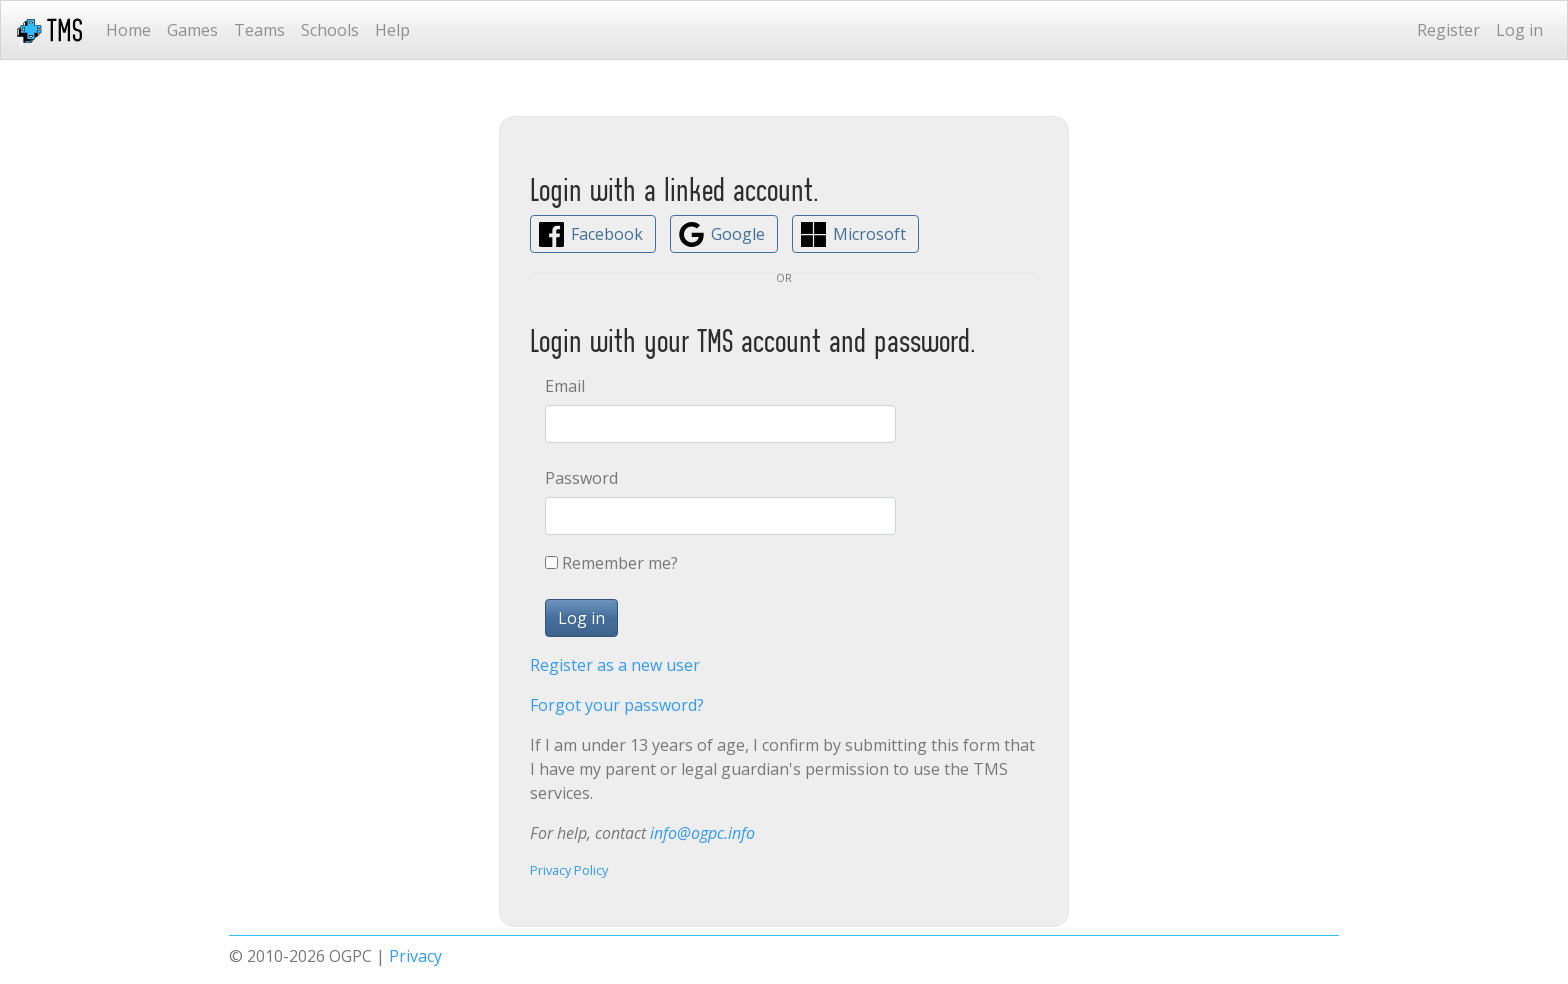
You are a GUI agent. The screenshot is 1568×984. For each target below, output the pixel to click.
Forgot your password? (617, 705)
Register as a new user (615, 665)
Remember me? (620, 563)
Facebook (607, 234)
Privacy (415, 956)
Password (581, 478)
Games (192, 30)
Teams (259, 30)
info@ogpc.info (702, 833)
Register (1448, 30)
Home (128, 30)
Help (392, 30)
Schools (330, 30)
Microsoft (869, 234)
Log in (1519, 30)
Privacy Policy (569, 870)
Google (738, 234)
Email (565, 386)
